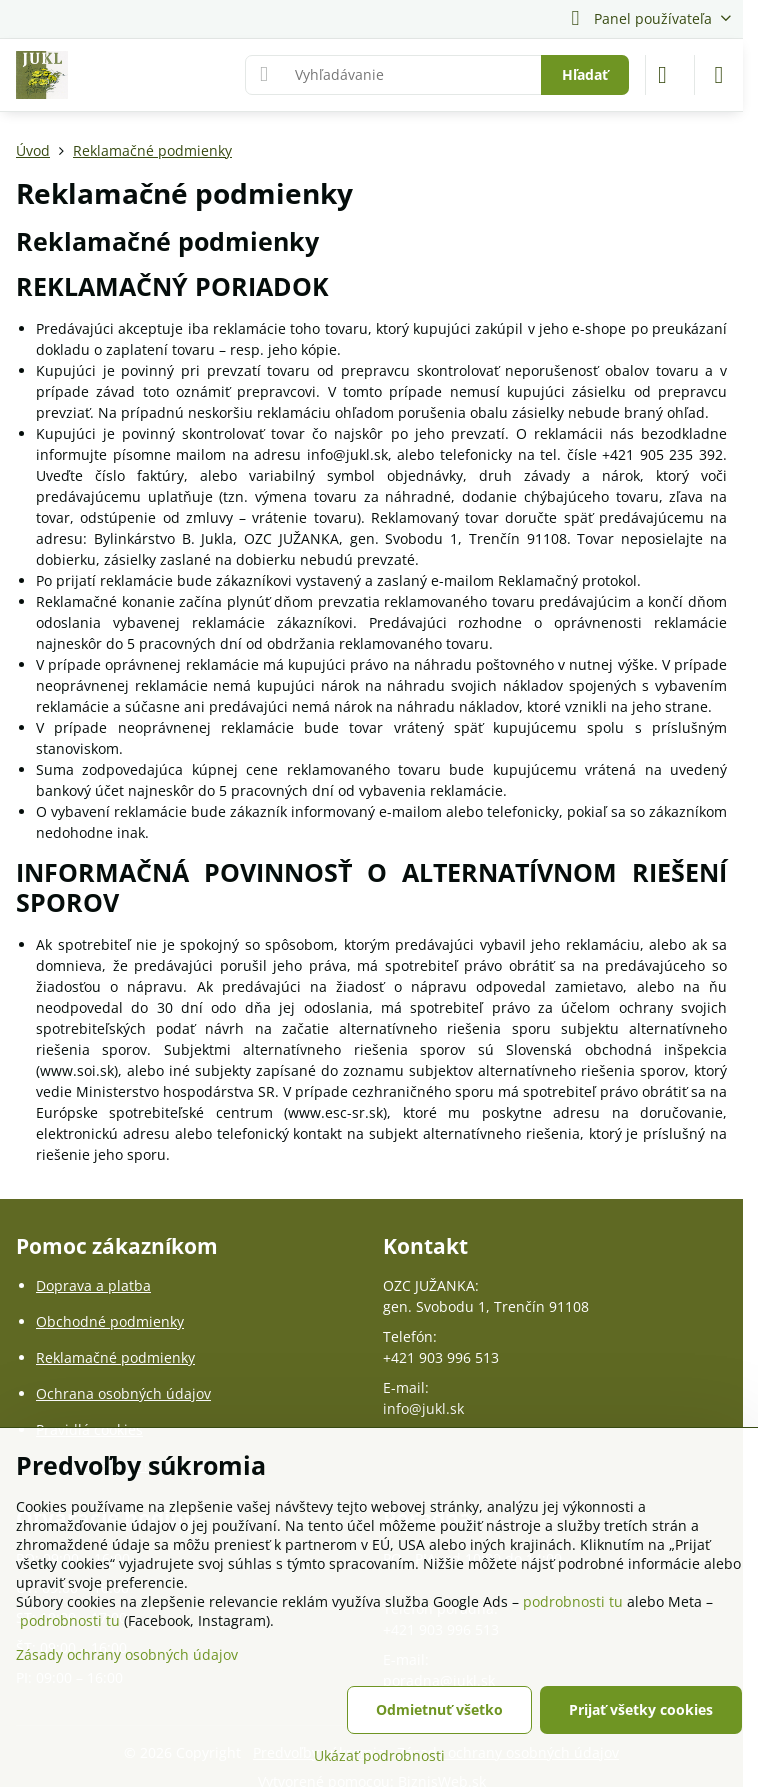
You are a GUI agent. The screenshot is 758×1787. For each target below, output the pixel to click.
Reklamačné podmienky (115, 1357)
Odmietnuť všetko (439, 1709)
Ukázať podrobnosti (379, 1755)
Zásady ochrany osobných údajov (127, 1654)
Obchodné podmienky (110, 1321)
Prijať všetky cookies (641, 1709)
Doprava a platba (93, 1285)
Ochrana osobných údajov (123, 1393)
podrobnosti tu (573, 1601)
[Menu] (719, 75)
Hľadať (585, 74)
